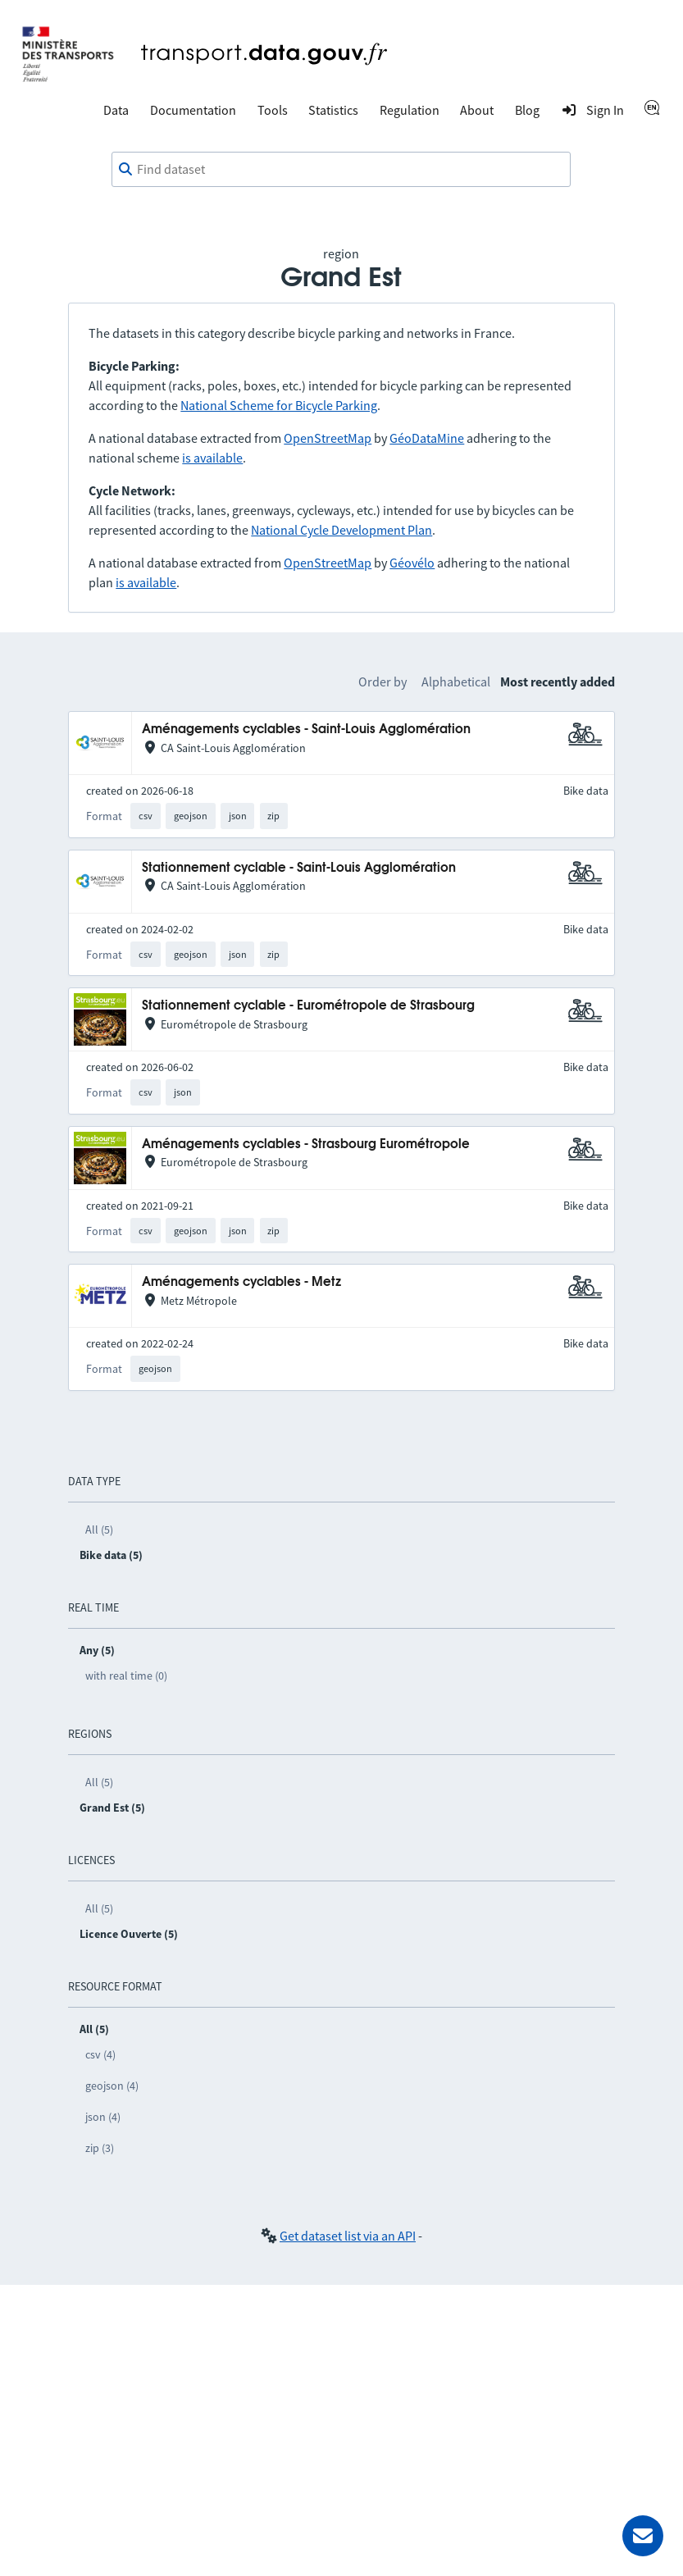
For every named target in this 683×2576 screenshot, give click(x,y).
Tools (272, 110)
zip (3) (99, 2148)
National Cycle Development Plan (341, 530)
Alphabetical (455, 681)
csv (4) (100, 2054)
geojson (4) (112, 2085)
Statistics (333, 110)
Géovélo (412, 562)
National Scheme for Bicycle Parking (278, 405)
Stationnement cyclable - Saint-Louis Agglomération (299, 868)
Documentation (193, 110)
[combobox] (341, 170)
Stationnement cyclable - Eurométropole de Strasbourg (308, 1006)
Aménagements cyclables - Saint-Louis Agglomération (306, 729)
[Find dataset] (341, 170)
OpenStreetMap (327, 438)
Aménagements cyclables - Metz (241, 1282)
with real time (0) (126, 1675)
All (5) (99, 1529)
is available (212, 457)
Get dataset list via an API (348, 2235)
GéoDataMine (426, 438)
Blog (527, 110)
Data (116, 110)
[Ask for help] (642, 2535)
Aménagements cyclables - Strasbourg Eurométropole (306, 1144)
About (477, 110)
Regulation (409, 110)
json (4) (103, 2116)
